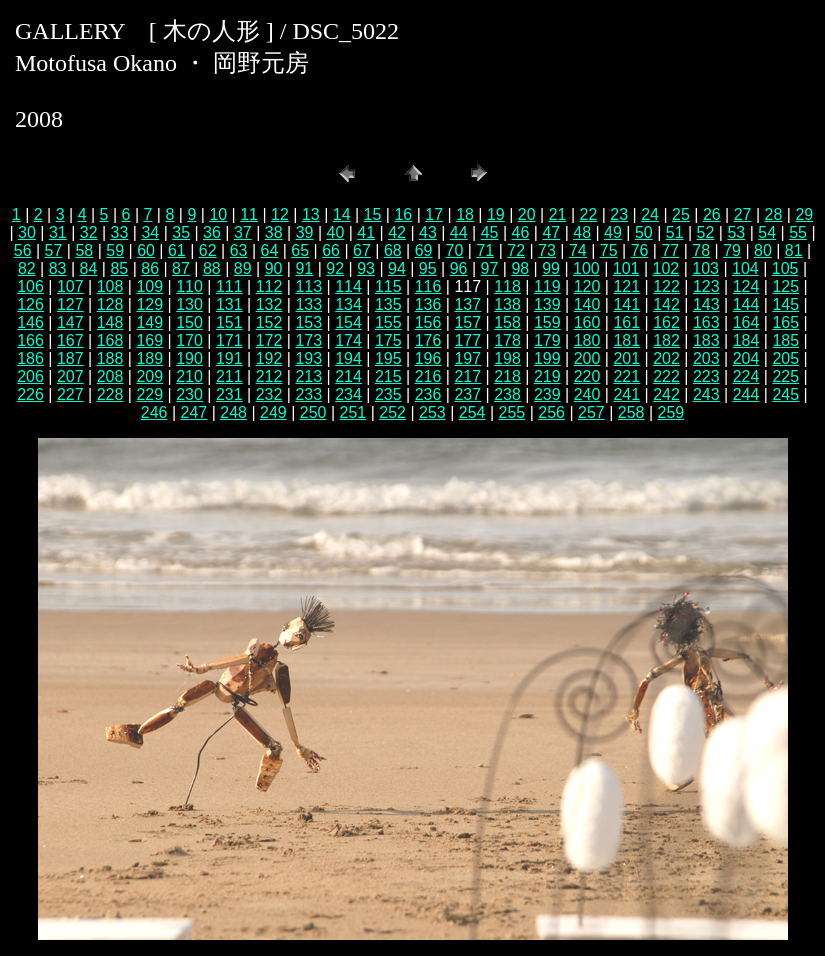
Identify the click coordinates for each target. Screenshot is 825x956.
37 (243, 232)
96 (459, 268)
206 (30, 376)
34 (150, 232)
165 (785, 322)
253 (432, 412)
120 (587, 286)
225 (785, 376)
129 (149, 304)
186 (30, 358)
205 (785, 358)
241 (626, 394)
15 (373, 214)
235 (388, 394)
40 (335, 232)
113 (308, 286)
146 (30, 322)
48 (582, 232)
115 (388, 286)
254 (472, 412)
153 (308, 322)
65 (300, 250)
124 (746, 286)
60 (146, 250)
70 (455, 250)
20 (527, 214)
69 (424, 250)
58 (84, 250)
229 (149, 394)
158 (507, 322)
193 (308, 358)
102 (666, 268)
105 (785, 268)
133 (308, 304)
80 (763, 250)
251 (353, 412)
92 (335, 268)
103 (705, 268)
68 (393, 250)
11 (249, 214)
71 (485, 250)
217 (467, 376)
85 (119, 268)
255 (512, 412)
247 (194, 412)
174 (348, 340)
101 (626, 268)
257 (591, 412)
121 (626, 286)
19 (496, 214)
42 (397, 232)
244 (746, 394)
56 (23, 250)
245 (785, 394)
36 (212, 232)
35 (181, 232)
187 (70, 358)
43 (428, 232)
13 (311, 214)
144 (746, 304)
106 (30, 286)
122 (666, 286)
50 (644, 232)
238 (507, 394)
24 (650, 214)
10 (218, 214)
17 (434, 214)
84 (89, 268)
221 (626, 376)
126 (30, 304)
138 (507, 304)
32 (89, 232)
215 (388, 376)
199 (547, 358)
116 (428, 286)
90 (274, 268)
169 (149, 340)
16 (403, 214)
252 (392, 412)
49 (613, 232)
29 (804, 214)
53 (736, 232)
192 (269, 358)
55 (798, 232)
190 (189, 358)
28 (774, 214)
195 (388, 358)
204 (746, 358)
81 (794, 250)
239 (547, 394)
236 (428, 394)
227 (70, 394)
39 (305, 232)
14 (342, 214)
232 (269, 394)
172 (269, 340)
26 (712, 214)
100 (586, 268)
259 (671, 412)
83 (58, 268)
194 (348, 358)
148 (110, 322)
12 (280, 214)
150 (189, 322)
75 (609, 250)
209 (149, 376)
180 (587, 340)
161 (626, 322)
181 (626, 340)
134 (348, 304)
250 (313, 412)
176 (428, 340)
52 (706, 232)
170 (189, 340)
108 (110, 286)
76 (640, 250)
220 (587, 376)
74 (578, 250)
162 (666, 322)
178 (507, 340)
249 (273, 412)
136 (428, 304)
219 (547, 376)
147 (70, 322)
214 (348, 376)
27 (743, 214)
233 (308, 394)
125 (785, 286)
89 (243, 268)
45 (490, 232)
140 (587, 304)
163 (706, 322)
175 (388, 340)
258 (631, 412)
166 (30, 340)
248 (233, 412)
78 (701, 250)
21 (558, 214)
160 (587, 322)
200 (587, 358)
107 (70, 286)
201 (626, 358)
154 (348, 322)
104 (745, 268)
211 (229, 376)
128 (110, 304)
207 (70, 376)
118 (507, 286)
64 (270, 250)
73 (547, 250)
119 (547, 286)
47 (551, 232)
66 (331, 250)
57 (54, 250)
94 (397, 268)
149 (149, 322)
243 (706, 394)
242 (666, 394)
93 (366, 268)
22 (589, 214)
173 (308, 340)
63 (239, 250)
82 (27, 268)
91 (304, 268)
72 (516, 250)
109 (149, 286)
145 (785, 304)
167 (70, 340)
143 (706, 304)
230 (189, 394)
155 (388, 322)
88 (212, 268)
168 (110, 340)
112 (269, 286)
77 (670, 250)
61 (177, 250)
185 (785, 340)
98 (520, 268)
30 (27, 232)
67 (362, 250)
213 (308, 376)
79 (732, 250)
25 (681, 214)
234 (348, 394)
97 (490, 268)
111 (229, 286)
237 (467, 394)
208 (110, 376)
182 (666, 340)
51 (675, 232)
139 (547, 304)
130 (189, 304)
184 (746, 340)
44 (459, 232)
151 (229, 322)
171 (229, 340)
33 (120, 232)
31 (58, 232)
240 (587, 394)
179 (547, 340)
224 (746, 376)
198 (507, 358)
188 (110, 358)
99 (551, 268)
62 (208, 250)
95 (428, 268)
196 (428, 358)
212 (269, 376)
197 (467, 358)
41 (366, 232)
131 (229, 304)
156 (428, 322)
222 (666, 376)
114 (348, 286)
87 (181, 268)
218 (507, 376)
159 (547, 322)
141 (626, 304)
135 (388, 304)
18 (465, 214)
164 (746, 322)
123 (706, 286)
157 (467, 322)
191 (229, 358)
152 (269, 322)
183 (706, 340)
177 (467, 340)
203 (706, 358)
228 (110, 394)
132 (269, 304)
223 (706, 376)
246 (154, 412)
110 (189, 286)
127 (70, 304)
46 (521, 232)
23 (619, 214)
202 (666, 358)
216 (428, 376)
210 (189, 376)
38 (274, 232)
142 (666, 304)
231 (229, 394)
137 (467, 304)
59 (115, 250)
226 (30, 394)
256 (551, 412)
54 (767, 232)
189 (149, 358)
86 (150, 268)
